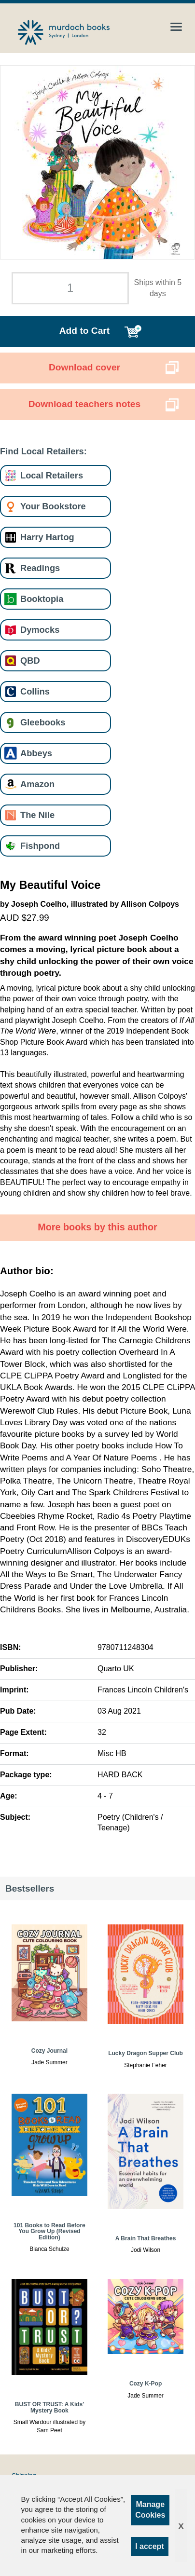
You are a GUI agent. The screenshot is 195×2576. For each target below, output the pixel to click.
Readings (40, 568)
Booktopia (41, 599)
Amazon (37, 784)
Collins (35, 691)
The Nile (37, 815)
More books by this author (97, 1227)
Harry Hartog (47, 537)
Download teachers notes (84, 404)
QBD (30, 660)
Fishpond (40, 846)
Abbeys (36, 753)
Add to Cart (84, 331)
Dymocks (39, 630)
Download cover (84, 367)
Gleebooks (42, 722)
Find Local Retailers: (43, 451)
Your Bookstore (53, 506)
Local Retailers (51, 475)
